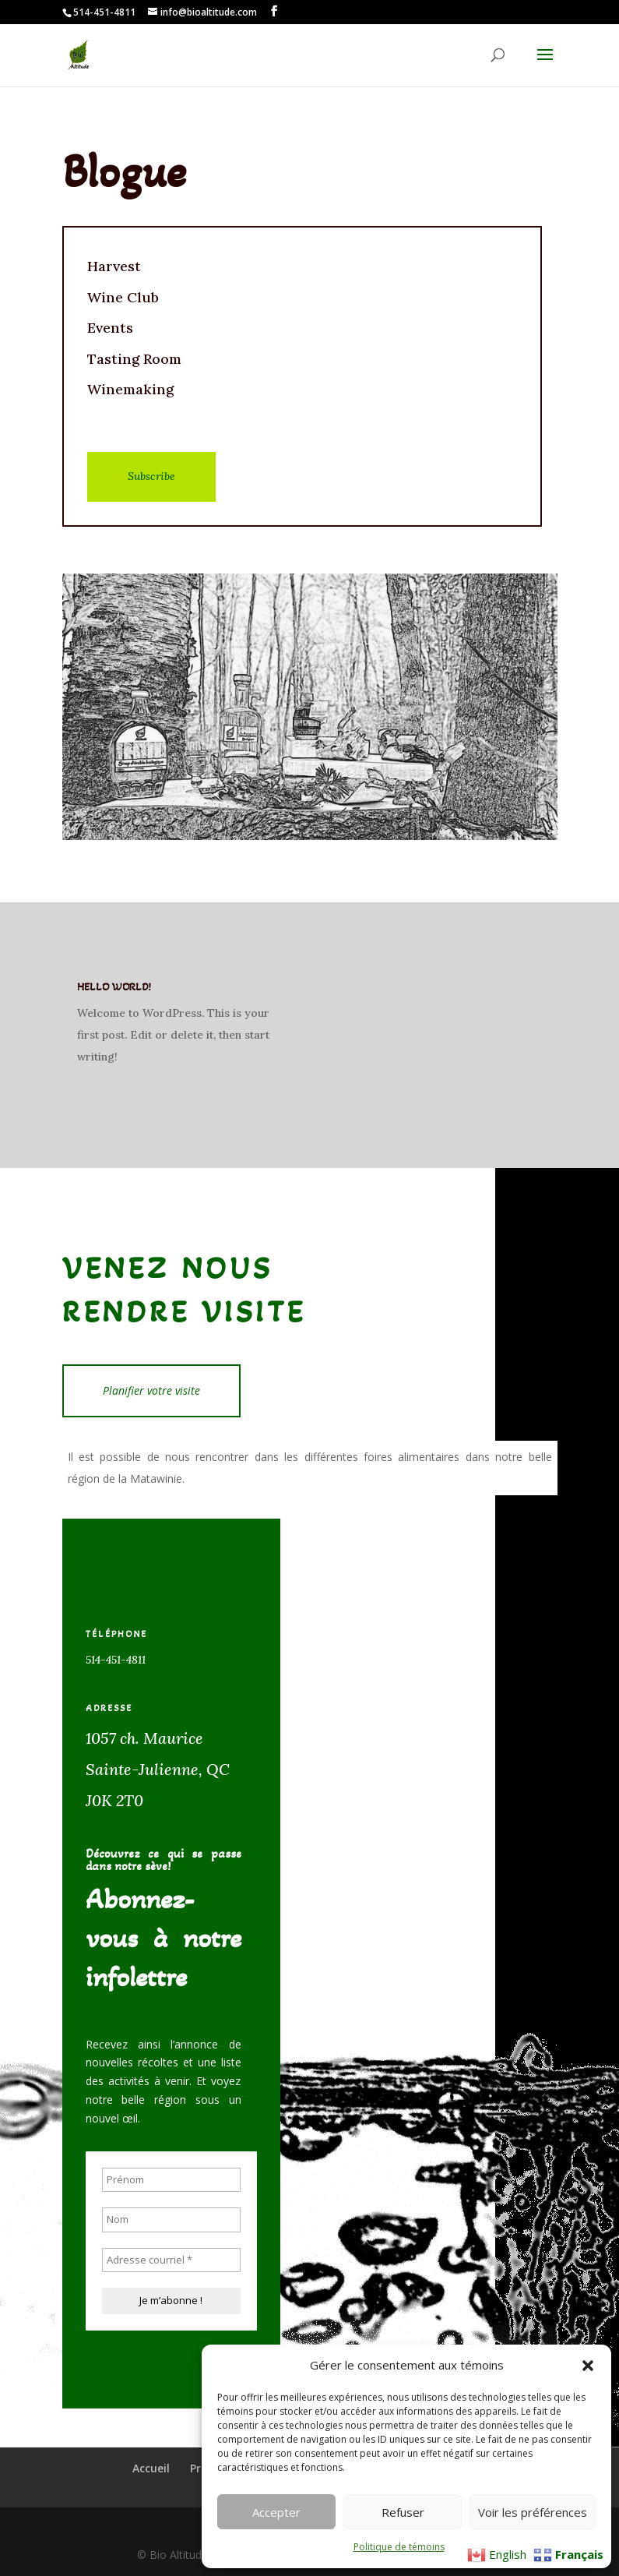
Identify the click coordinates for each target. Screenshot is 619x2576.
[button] (588, 2365)
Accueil (151, 2468)
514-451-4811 (116, 1660)
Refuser (403, 2512)
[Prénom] (171, 2180)
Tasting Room (134, 359)
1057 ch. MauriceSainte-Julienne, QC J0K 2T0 (160, 1769)
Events (110, 328)
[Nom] (171, 2219)
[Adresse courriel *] (171, 2260)
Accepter (276, 2512)
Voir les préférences (532, 2512)
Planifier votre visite (151, 1390)
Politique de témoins (399, 2546)
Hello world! (114, 986)
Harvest (114, 266)
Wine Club (123, 297)
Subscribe (151, 476)
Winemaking (130, 389)
